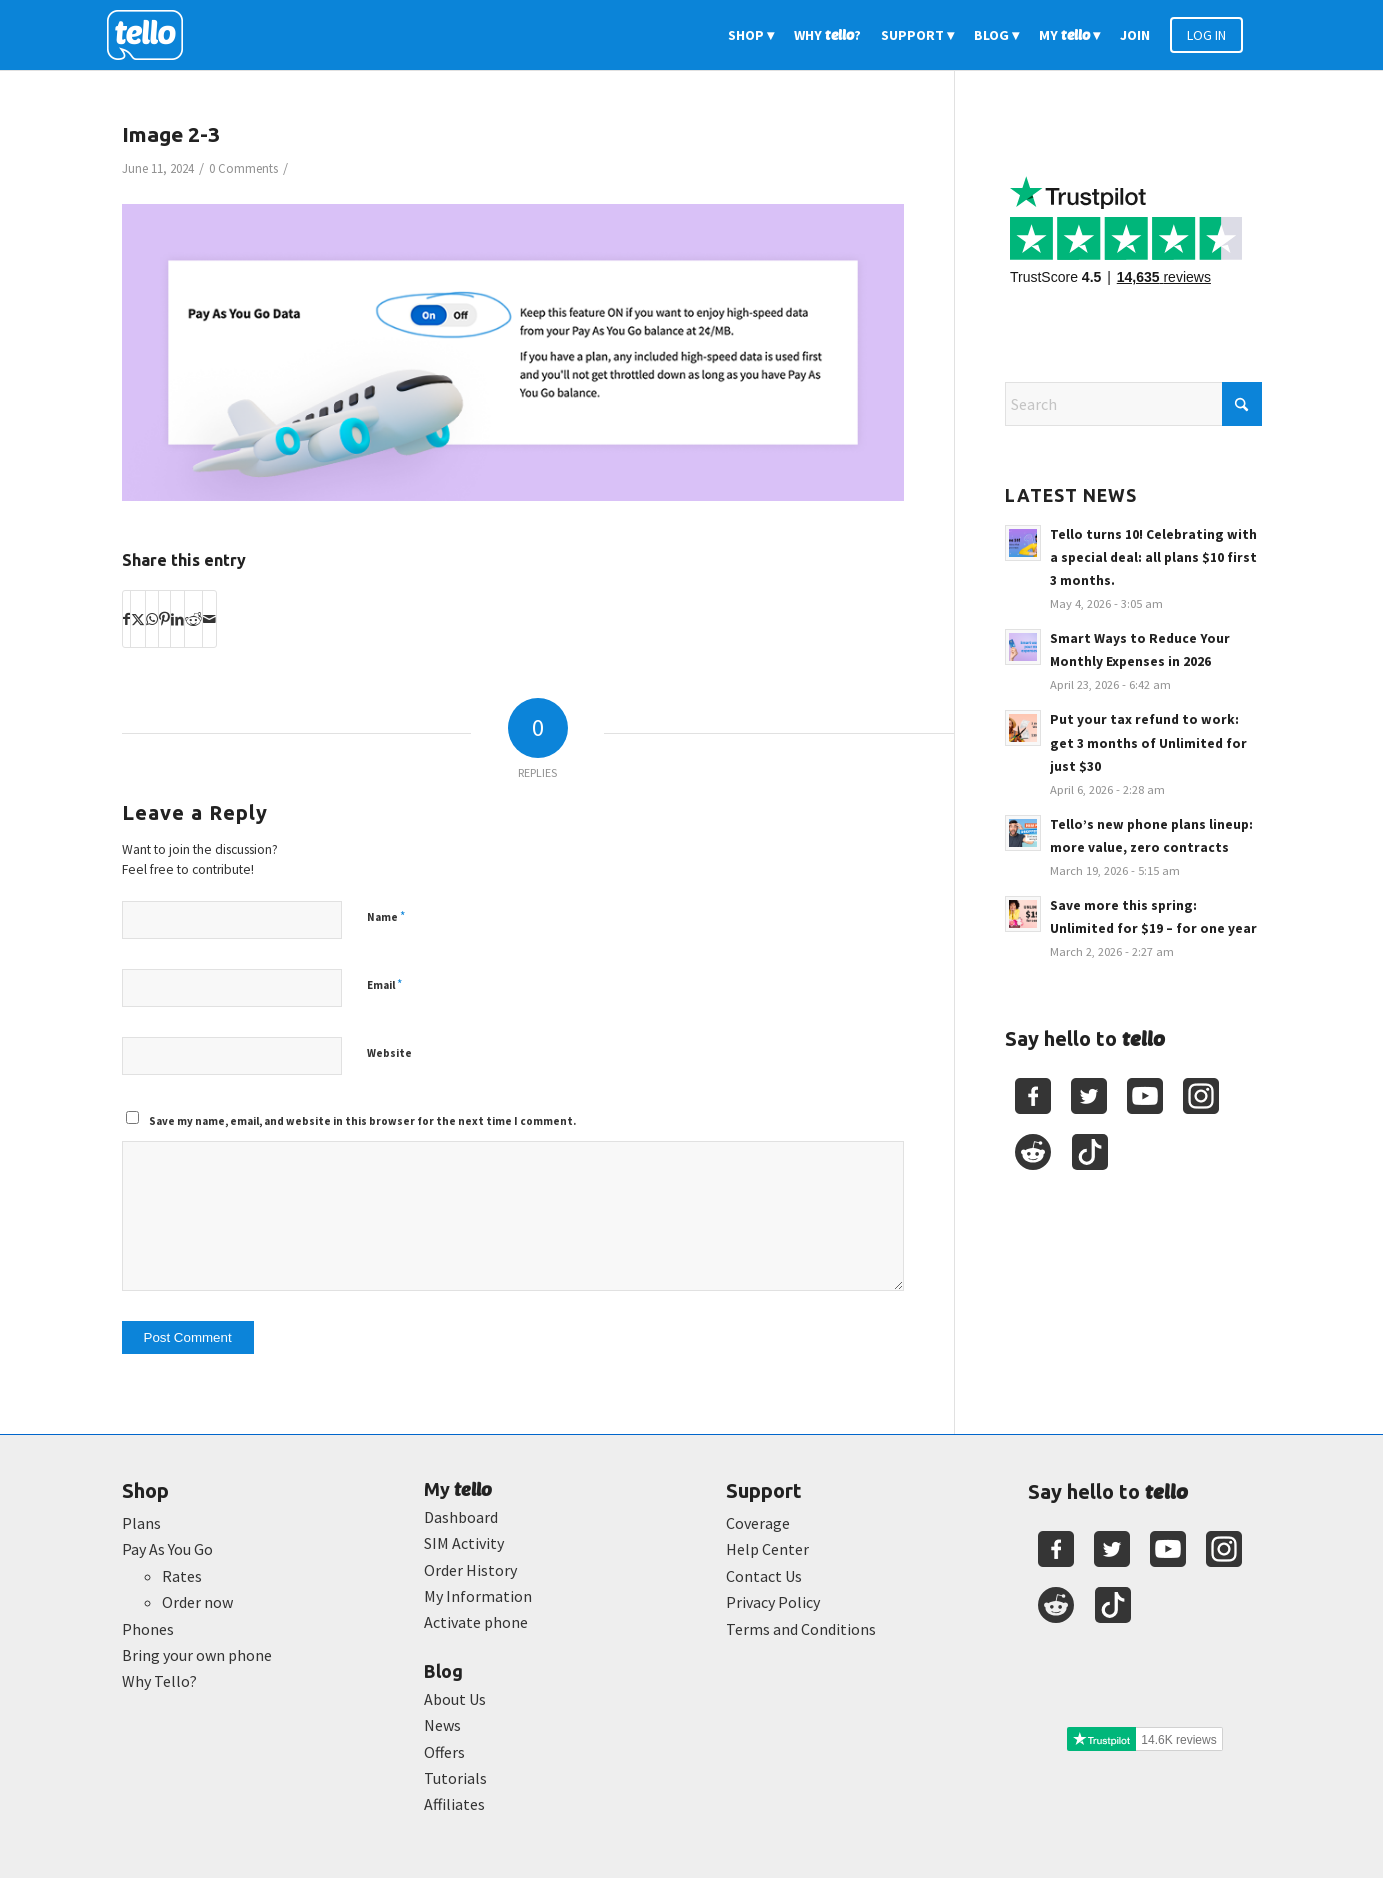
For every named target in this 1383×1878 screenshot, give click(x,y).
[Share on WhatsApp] (152, 619)
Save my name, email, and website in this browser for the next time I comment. (362, 1121)
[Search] (1133, 404)
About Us (455, 1699)
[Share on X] (138, 619)
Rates (182, 1576)
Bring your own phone (197, 1655)
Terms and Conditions (801, 1629)
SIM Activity (464, 1543)
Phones (148, 1629)
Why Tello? (159, 1681)
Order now (197, 1602)
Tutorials (455, 1778)
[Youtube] (1145, 1096)
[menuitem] (751, 35)
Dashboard (461, 1517)
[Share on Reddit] (193, 619)
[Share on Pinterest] (164, 619)
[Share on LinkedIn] (177, 619)
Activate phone (476, 1622)
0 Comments (243, 168)
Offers (444, 1752)
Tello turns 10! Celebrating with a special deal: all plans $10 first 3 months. (1153, 557)
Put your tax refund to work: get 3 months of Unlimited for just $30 (1148, 742)
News (442, 1725)
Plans (141, 1523)
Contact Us (764, 1576)
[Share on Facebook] (126, 619)
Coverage (758, 1523)
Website (389, 1053)
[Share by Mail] (209, 619)
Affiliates (454, 1804)
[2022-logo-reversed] (152, 35)
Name (386, 916)
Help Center (767, 1549)
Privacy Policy (773, 1602)
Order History (470, 1570)
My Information (478, 1596)
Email (384, 984)
